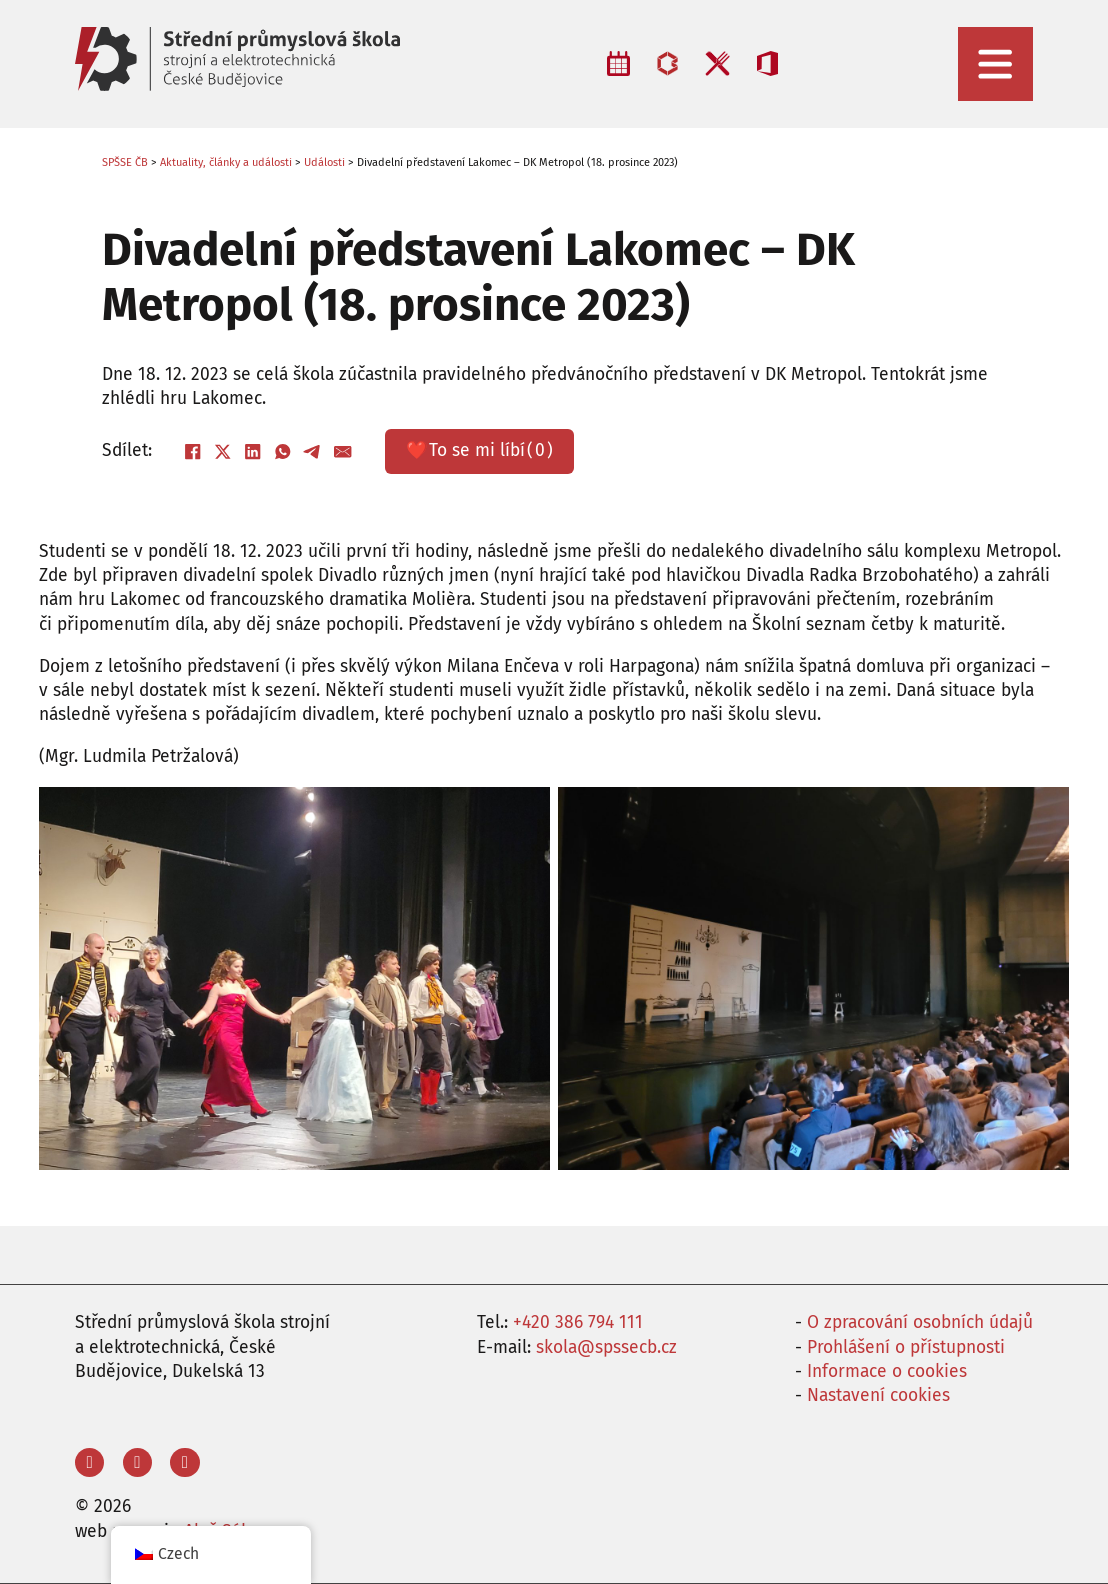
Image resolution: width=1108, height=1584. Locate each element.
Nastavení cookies (878, 1395)
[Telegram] (313, 451)
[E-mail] (343, 451)
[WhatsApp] (283, 451)
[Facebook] (193, 451)
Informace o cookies (887, 1371)
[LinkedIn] (253, 451)
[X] (223, 451)
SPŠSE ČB (125, 162)
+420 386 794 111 (578, 1322)
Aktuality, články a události (226, 162)
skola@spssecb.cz (606, 1347)
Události (324, 162)
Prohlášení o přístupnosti (906, 1347)
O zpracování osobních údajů (920, 1322)
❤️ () (479, 451)
